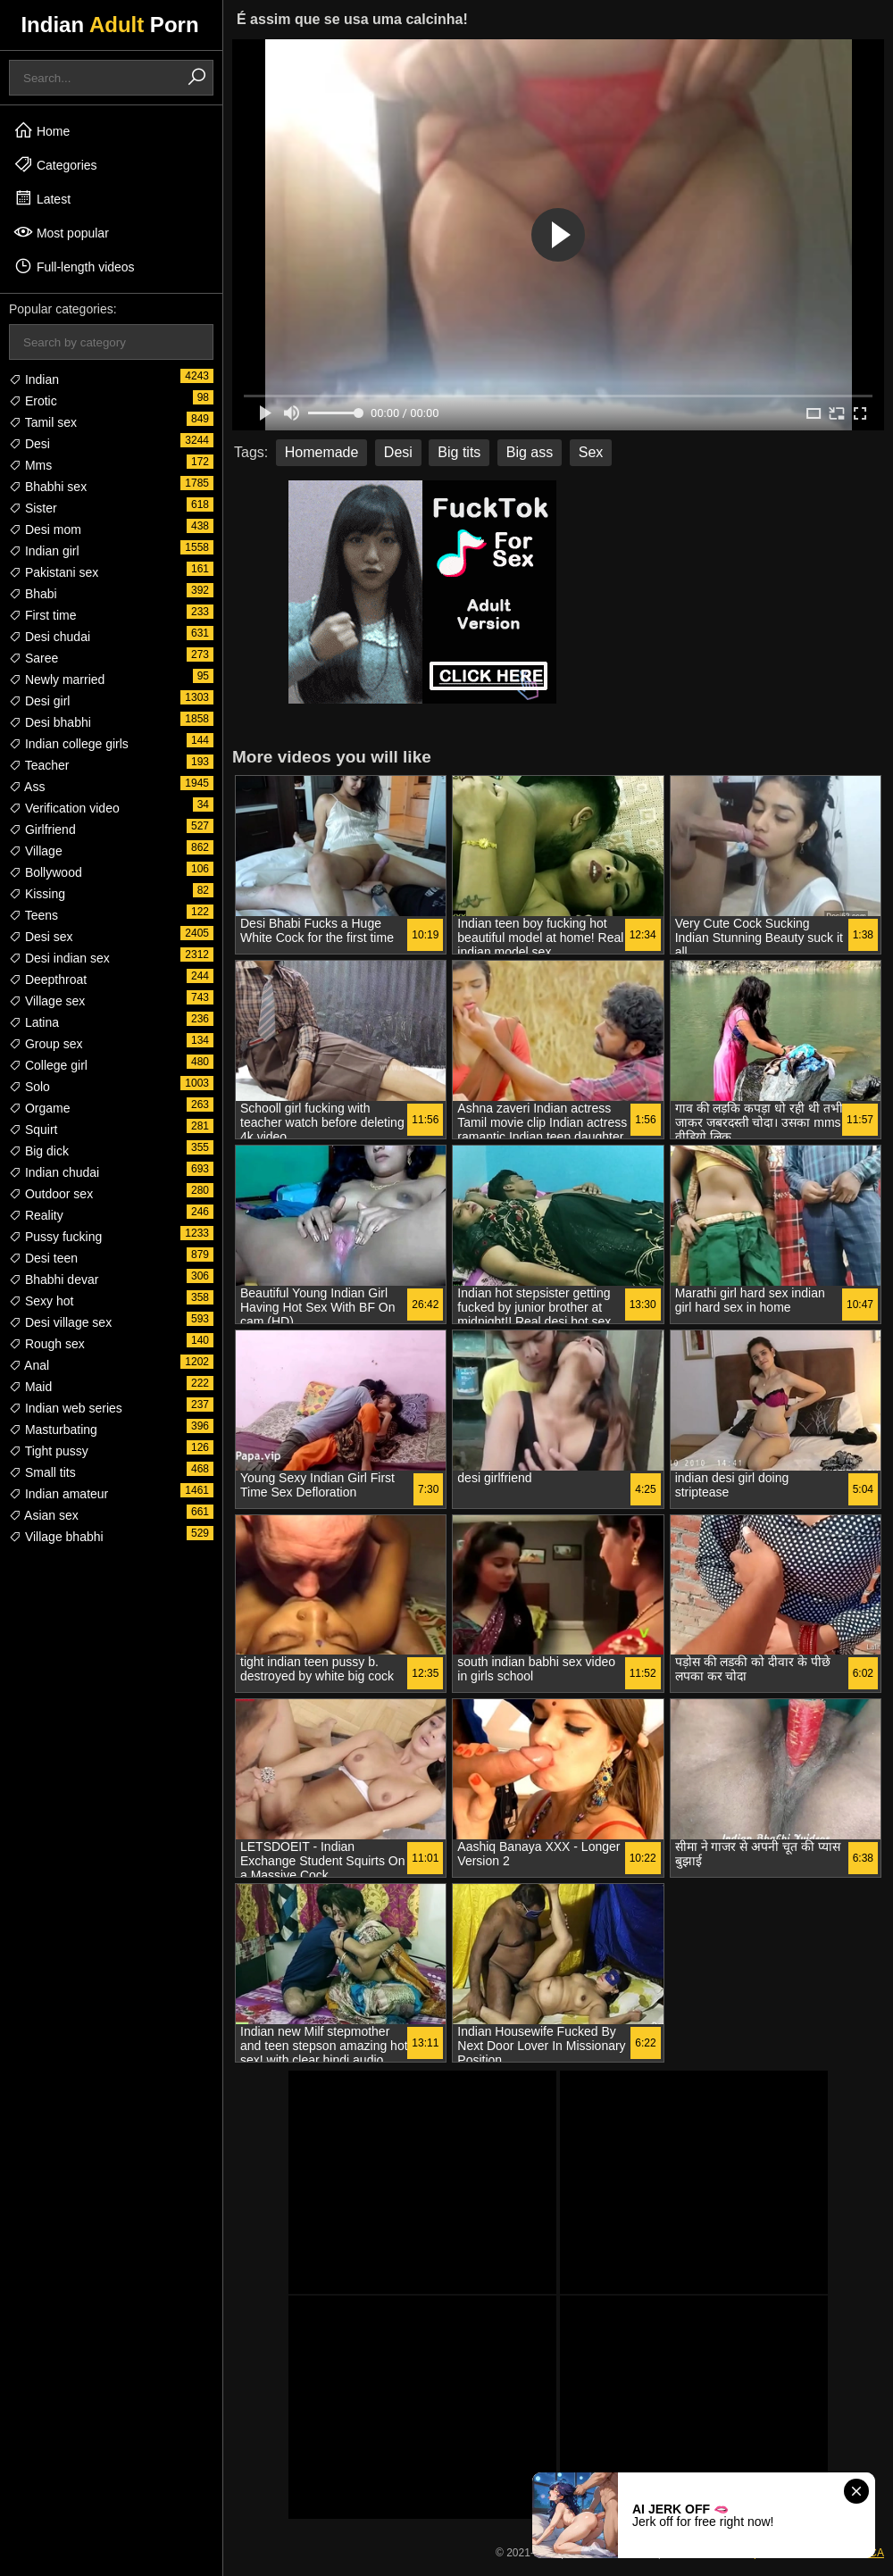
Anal (29, 1365)
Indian (34, 379)
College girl (48, 1065)
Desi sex (41, 937)
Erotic (33, 401)
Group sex (45, 1044)
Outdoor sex (51, 1194)
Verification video (64, 808)
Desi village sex (60, 1322)
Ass (27, 786)
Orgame (39, 1108)
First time (42, 615)
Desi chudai (49, 636)
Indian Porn (109, 25)
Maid (30, 1387)
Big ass (529, 452)
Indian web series (65, 1408)
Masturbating (53, 1429)
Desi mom (45, 529)
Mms (30, 465)
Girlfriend (42, 829)
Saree (33, 658)
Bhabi (33, 594)
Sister (33, 508)
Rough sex (47, 1344)
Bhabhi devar (53, 1279)
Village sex (47, 1001)
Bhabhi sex (48, 486)
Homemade (322, 452)
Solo (29, 1087)
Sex (591, 452)
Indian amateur (58, 1494)
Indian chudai (54, 1172)
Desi (29, 444)
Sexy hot (41, 1301)
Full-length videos (74, 266)
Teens (33, 915)
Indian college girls (69, 744)
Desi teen (43, 1258)
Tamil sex (43, 422)
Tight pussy (48, 1451)
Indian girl (44, 551)
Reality (36, 1215)
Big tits (459, 452)
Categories (55, 164)
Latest (42, 198)
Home (41, 130)
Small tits (42, 1472)
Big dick (39, 1151)
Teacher (39, 765)
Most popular (61, 232)
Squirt (33, 1129)
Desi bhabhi (50, 722)
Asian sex (44, 1515)
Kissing (37, 894)
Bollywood (45, 872)
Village (36, 851)
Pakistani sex (53, 572)
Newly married (56, 679)
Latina (34, 1022)
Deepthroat (48, 979)
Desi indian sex (59, 958)
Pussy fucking (55, 1237)
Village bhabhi (56, 1537)
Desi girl (39, 701)
